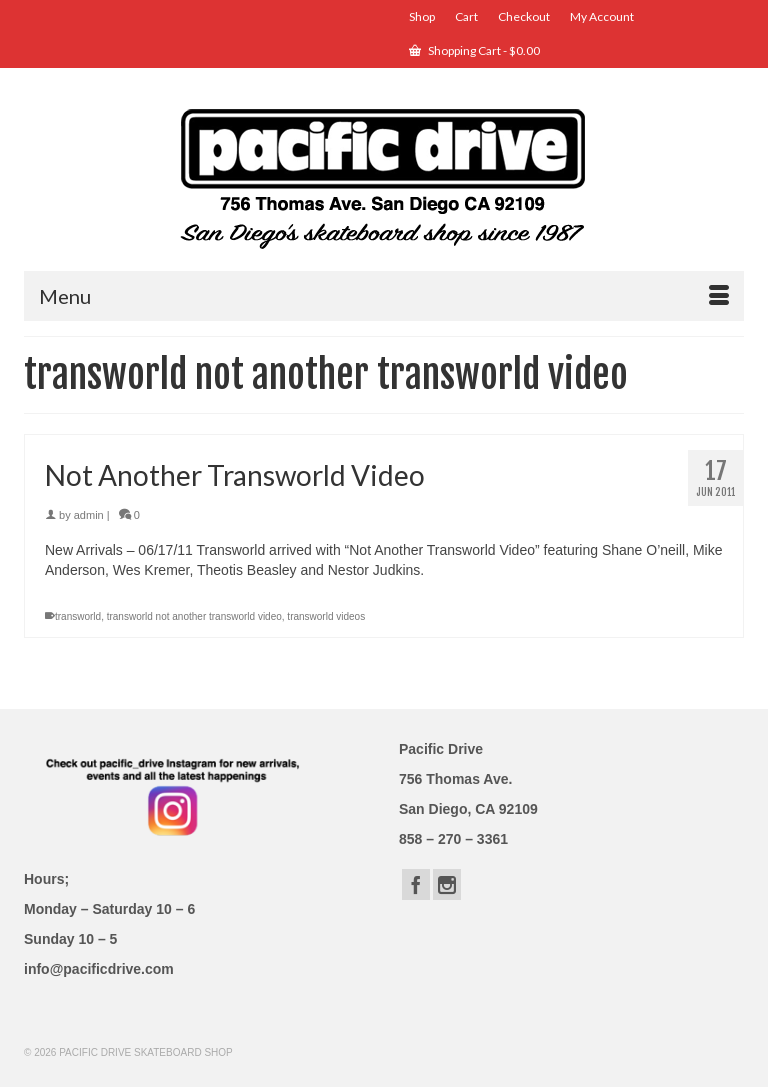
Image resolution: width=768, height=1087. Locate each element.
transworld (78, 616)
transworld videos (326, 616)
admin (89, 515)
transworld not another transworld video (194, 616)
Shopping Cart (474, 50)
